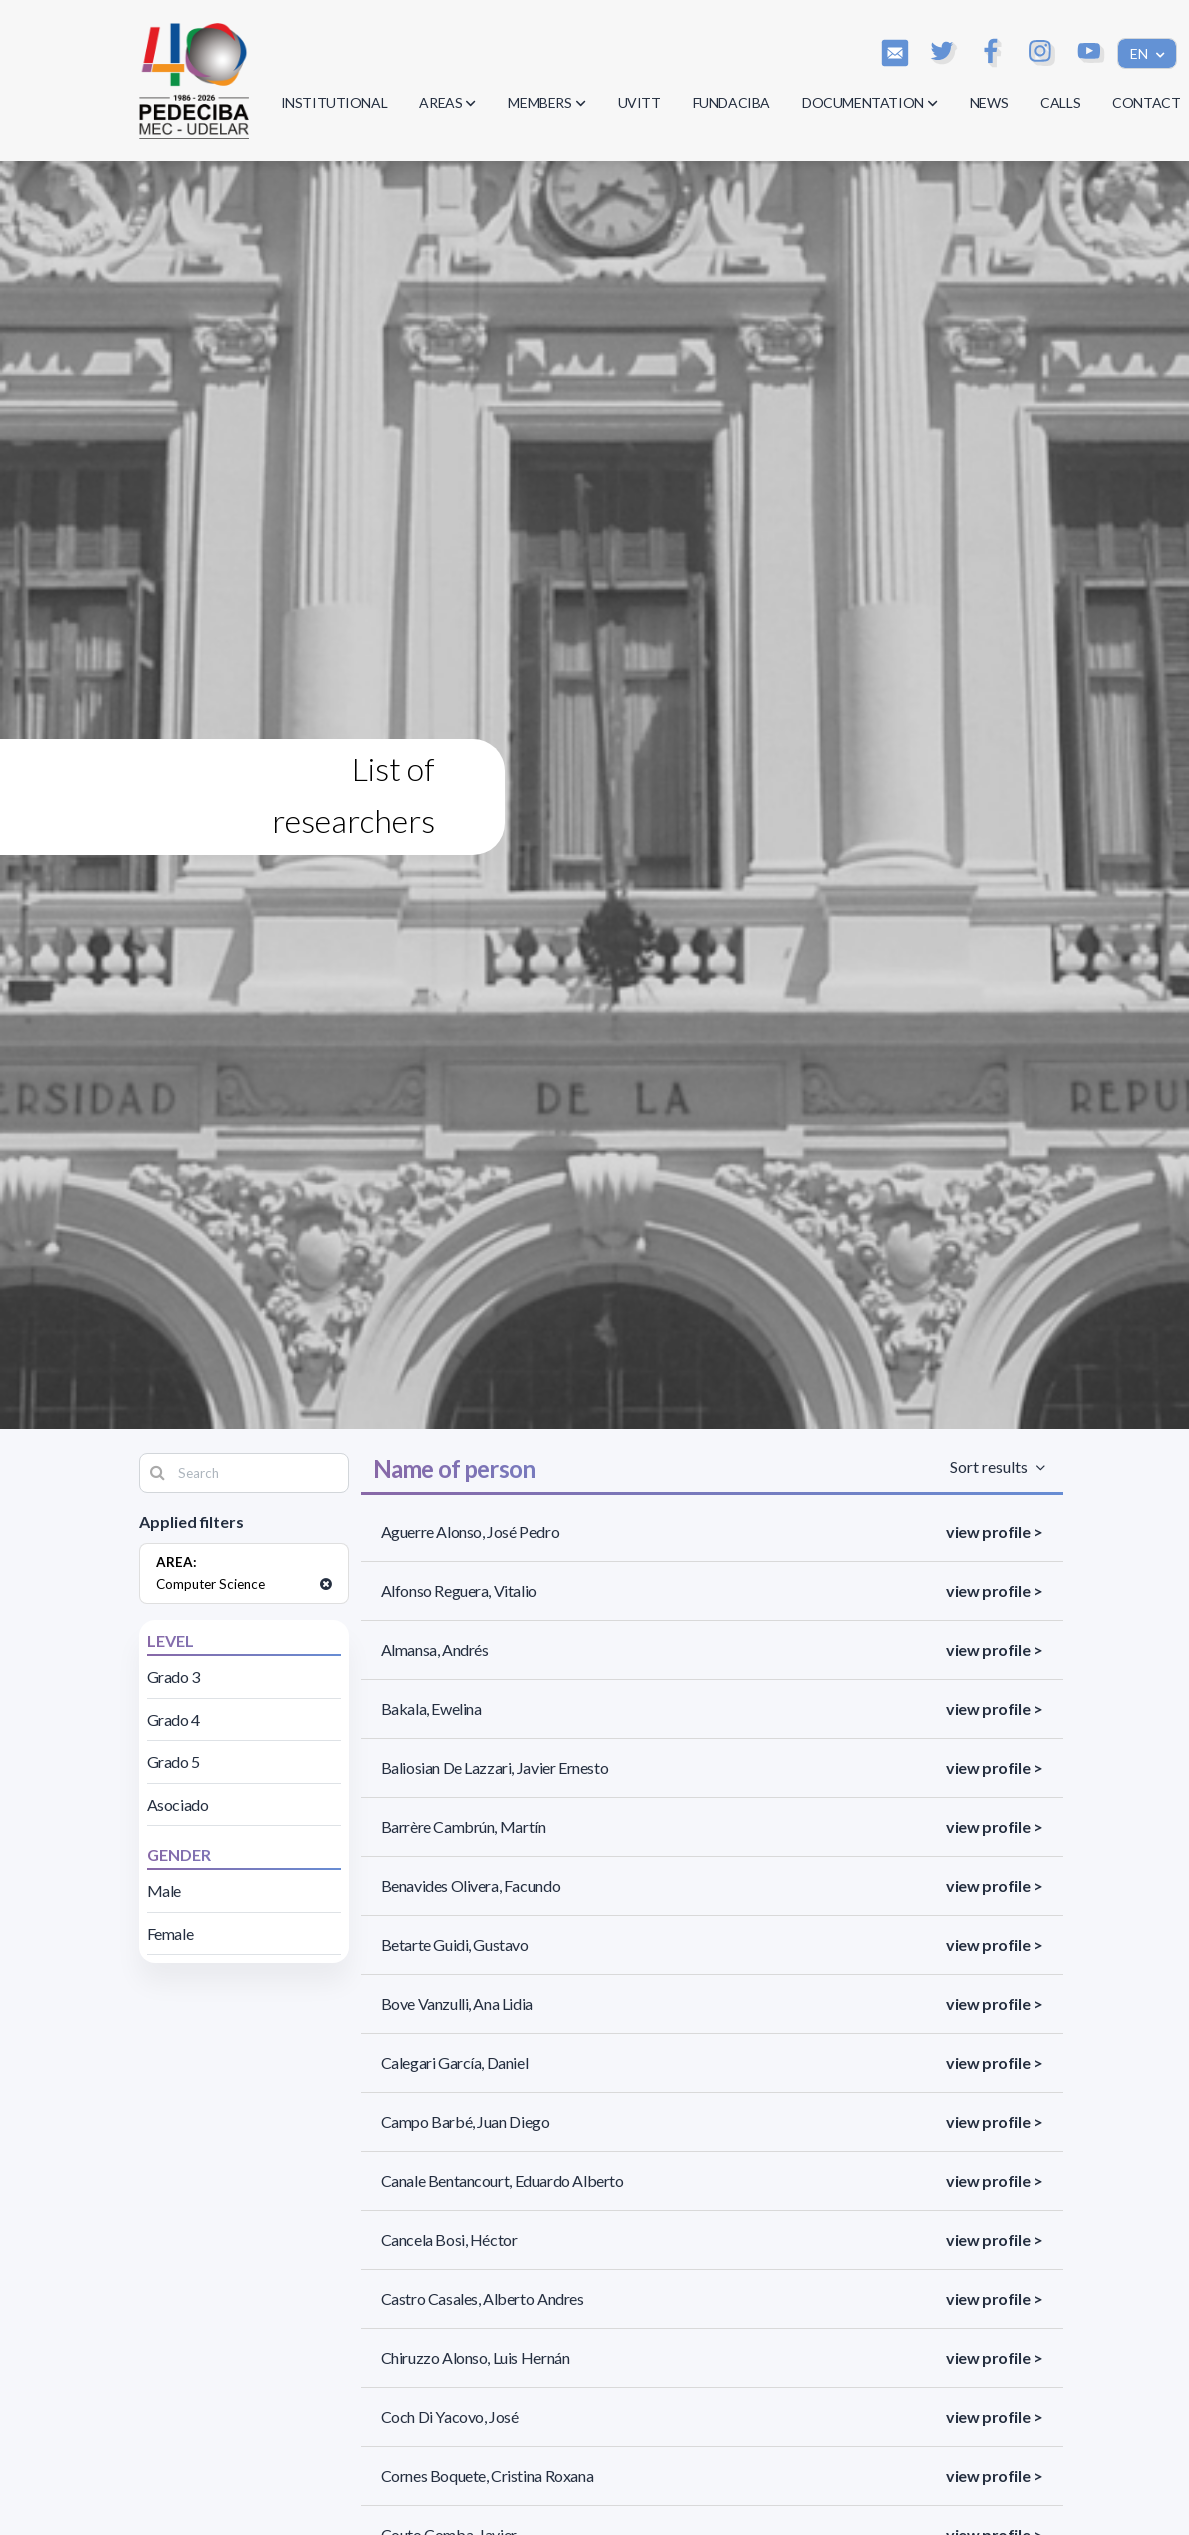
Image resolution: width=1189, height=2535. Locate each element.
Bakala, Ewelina (431, 1708)
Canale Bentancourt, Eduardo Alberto (502, 2180)
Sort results (991, 1466)
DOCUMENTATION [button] (870, 102)
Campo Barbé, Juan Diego (465, 2121)
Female (170, 1933)
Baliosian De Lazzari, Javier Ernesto (495, 1767)
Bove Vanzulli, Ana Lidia (457, 2003)
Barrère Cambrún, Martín (463, 1826)
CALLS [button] (1060, 102)
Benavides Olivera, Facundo (471, 1885)
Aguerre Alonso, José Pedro (470, 1531)
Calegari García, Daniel (455, 2062)
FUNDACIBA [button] (731, 102)
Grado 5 (173, 1761)
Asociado (178, 1804)
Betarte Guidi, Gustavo (455, 1944)
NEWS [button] (989, 102)
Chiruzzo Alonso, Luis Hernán (475, 2357)
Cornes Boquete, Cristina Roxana (487, 2475)
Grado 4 (173, 1719)
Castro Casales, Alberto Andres (482, 2298)
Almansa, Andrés (435, 1649)
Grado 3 (173, 1676)
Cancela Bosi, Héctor (449, 2239)
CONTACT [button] (1146, 102)
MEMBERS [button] (546, 102)
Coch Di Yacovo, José (450, 2416)
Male (164, 1890)
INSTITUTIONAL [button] (334, 102)
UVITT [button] (639, 102)
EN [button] (1140, 53)
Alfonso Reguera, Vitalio (459, 1590)
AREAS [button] (447, 102)
